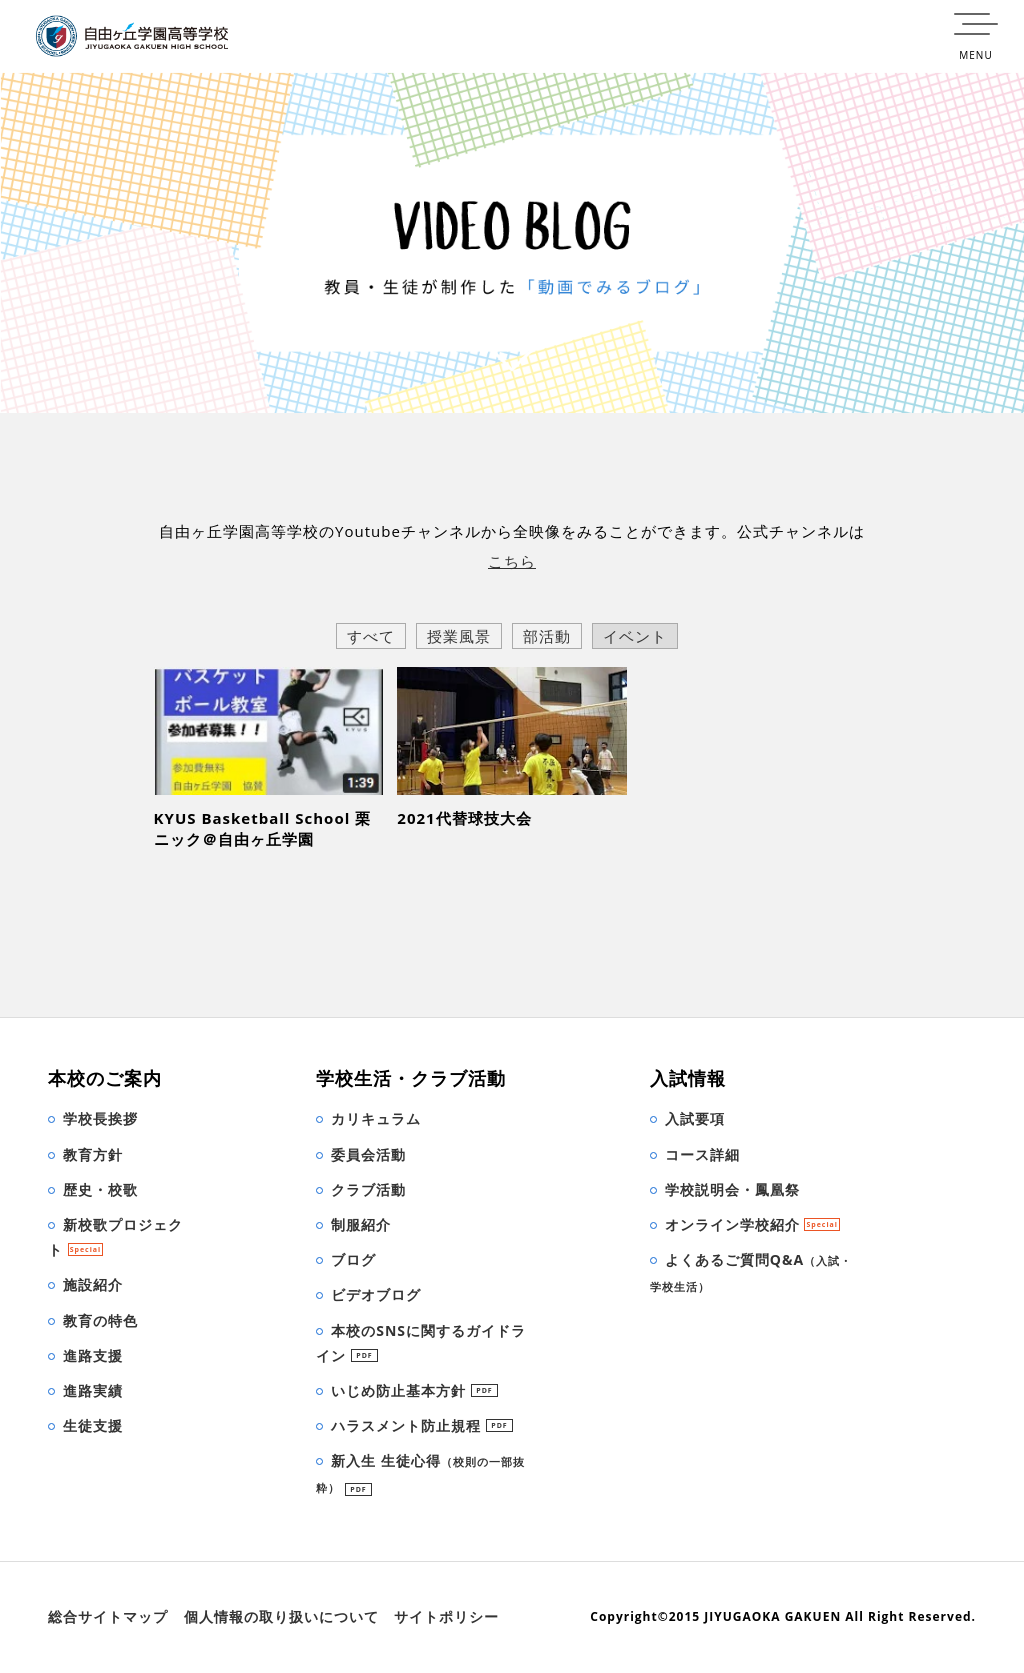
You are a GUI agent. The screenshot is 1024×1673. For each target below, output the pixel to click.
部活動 (547, 636)
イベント (635, 636)
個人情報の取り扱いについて (281, 1616)
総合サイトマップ (108, 1616)
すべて (371, 636)
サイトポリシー (446, 1616)
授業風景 (459, 636)
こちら (512, 561)
